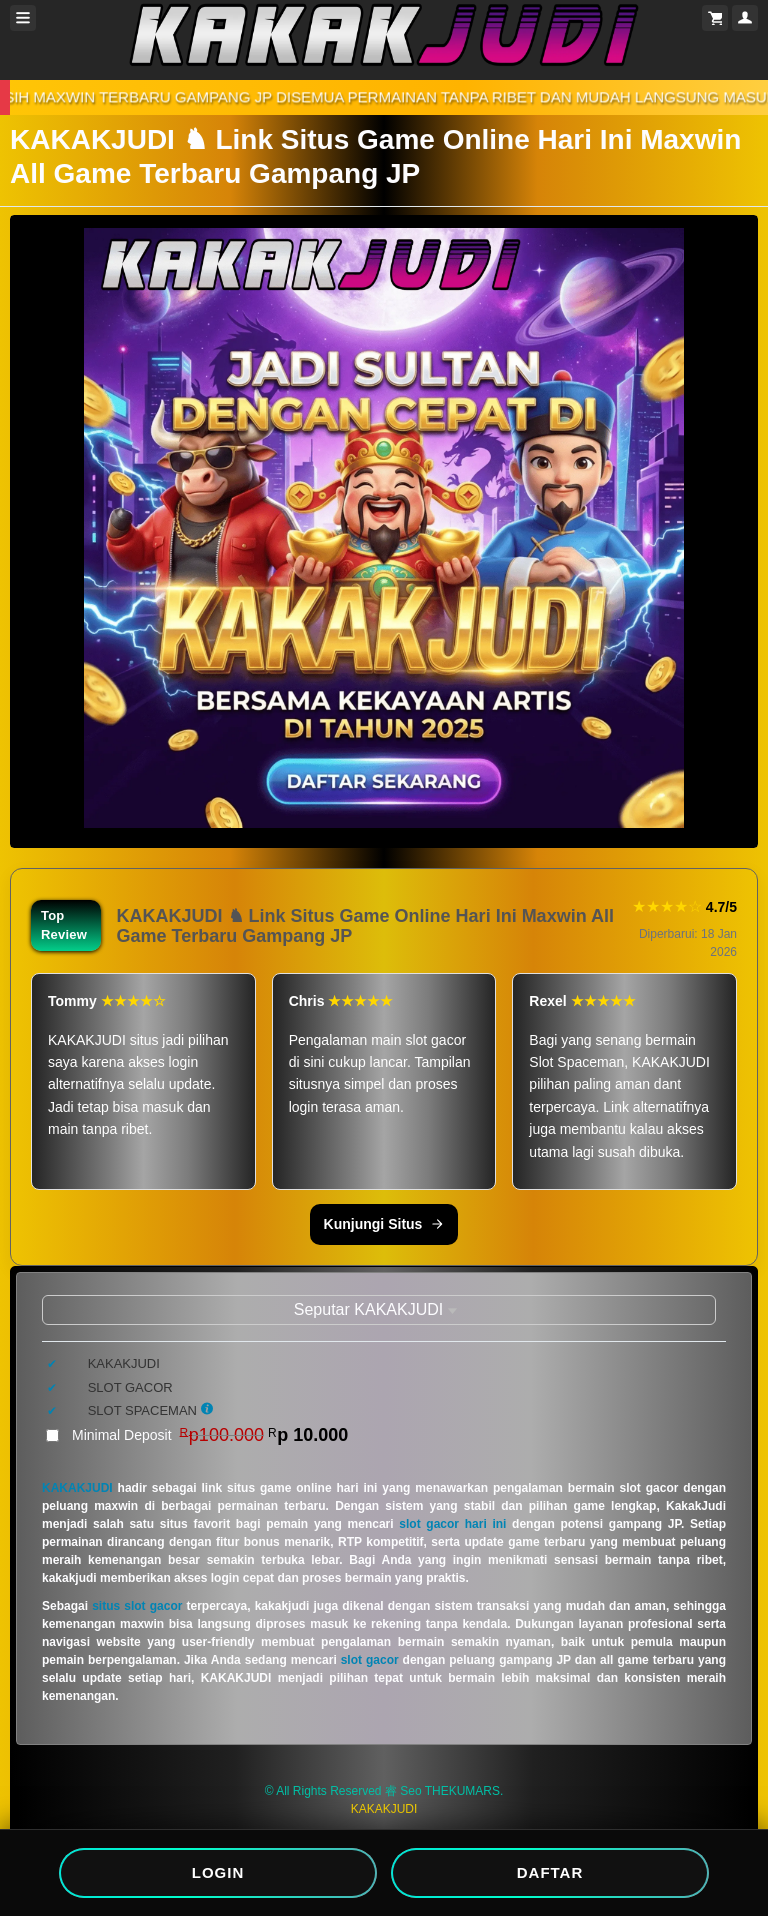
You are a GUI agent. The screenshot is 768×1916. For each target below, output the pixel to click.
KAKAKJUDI (77, 1488)
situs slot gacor (137, 1606)
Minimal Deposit (210, 1435)
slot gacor (370, 1660)
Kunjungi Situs (384, 1224)
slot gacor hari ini (452, 1524)
